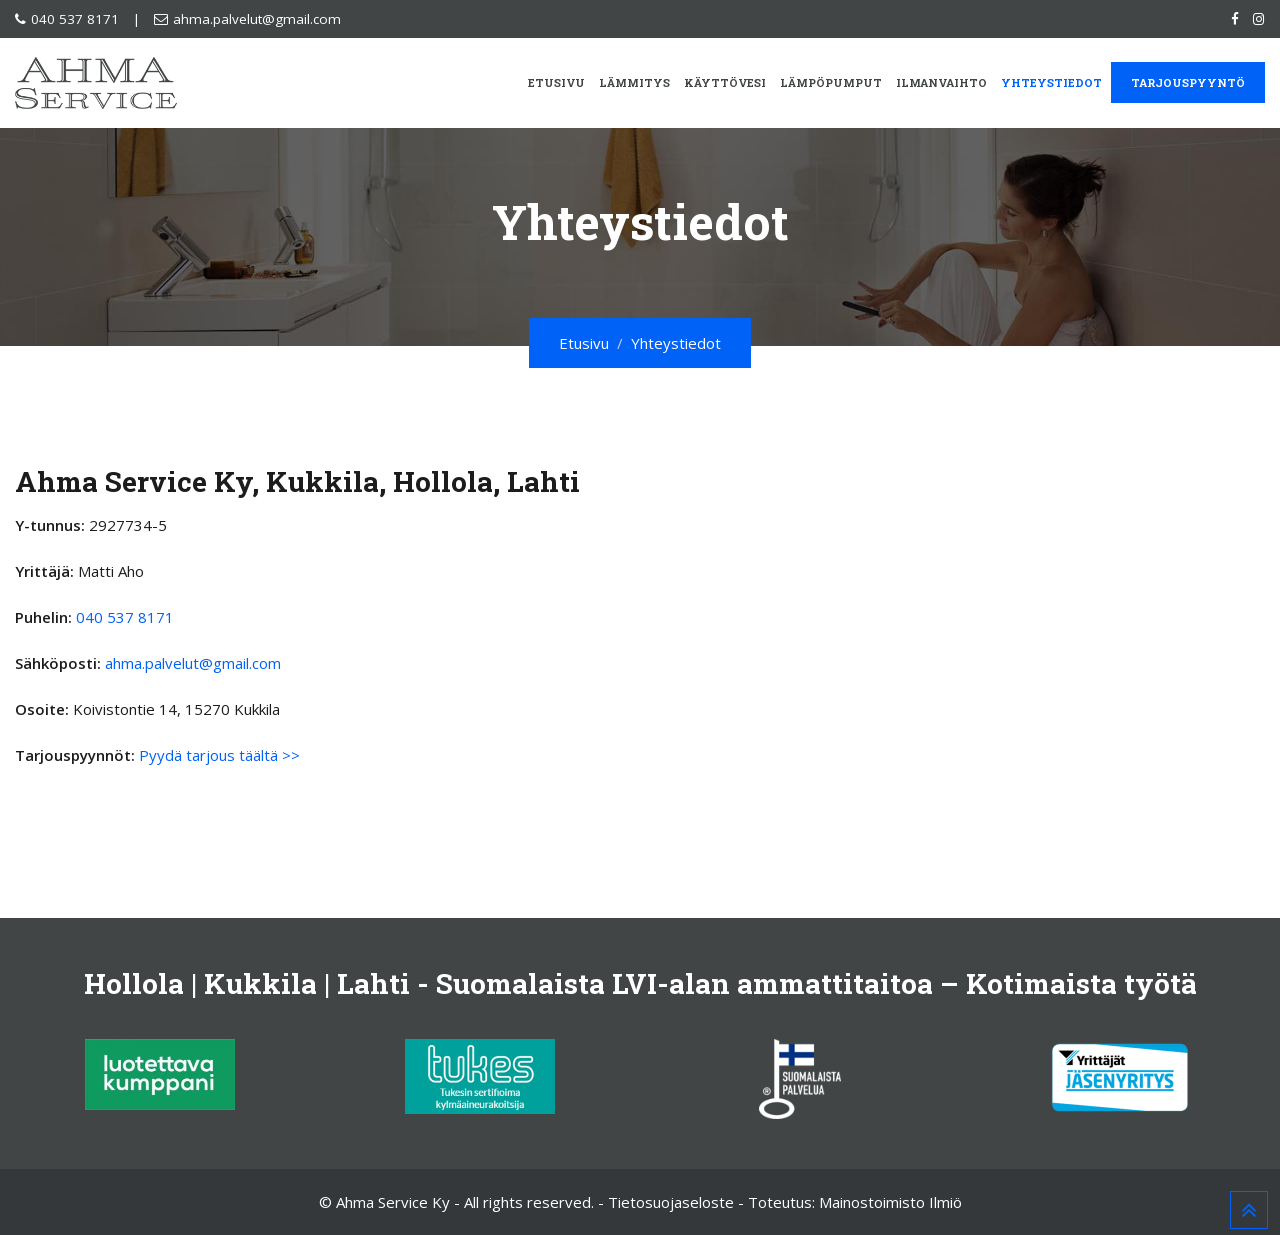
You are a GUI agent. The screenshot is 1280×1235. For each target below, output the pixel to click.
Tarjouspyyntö (1188, 82)
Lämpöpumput (831, 82)
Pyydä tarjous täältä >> (219, 755)
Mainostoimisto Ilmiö (890, 1202)
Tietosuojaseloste (671, 1202)
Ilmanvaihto (941, 82)
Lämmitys (634, 82)
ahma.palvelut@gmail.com (257, 19)
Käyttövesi (725, 82)
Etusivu (556, 82)
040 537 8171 (75, 19)
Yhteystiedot (1051, 82)
